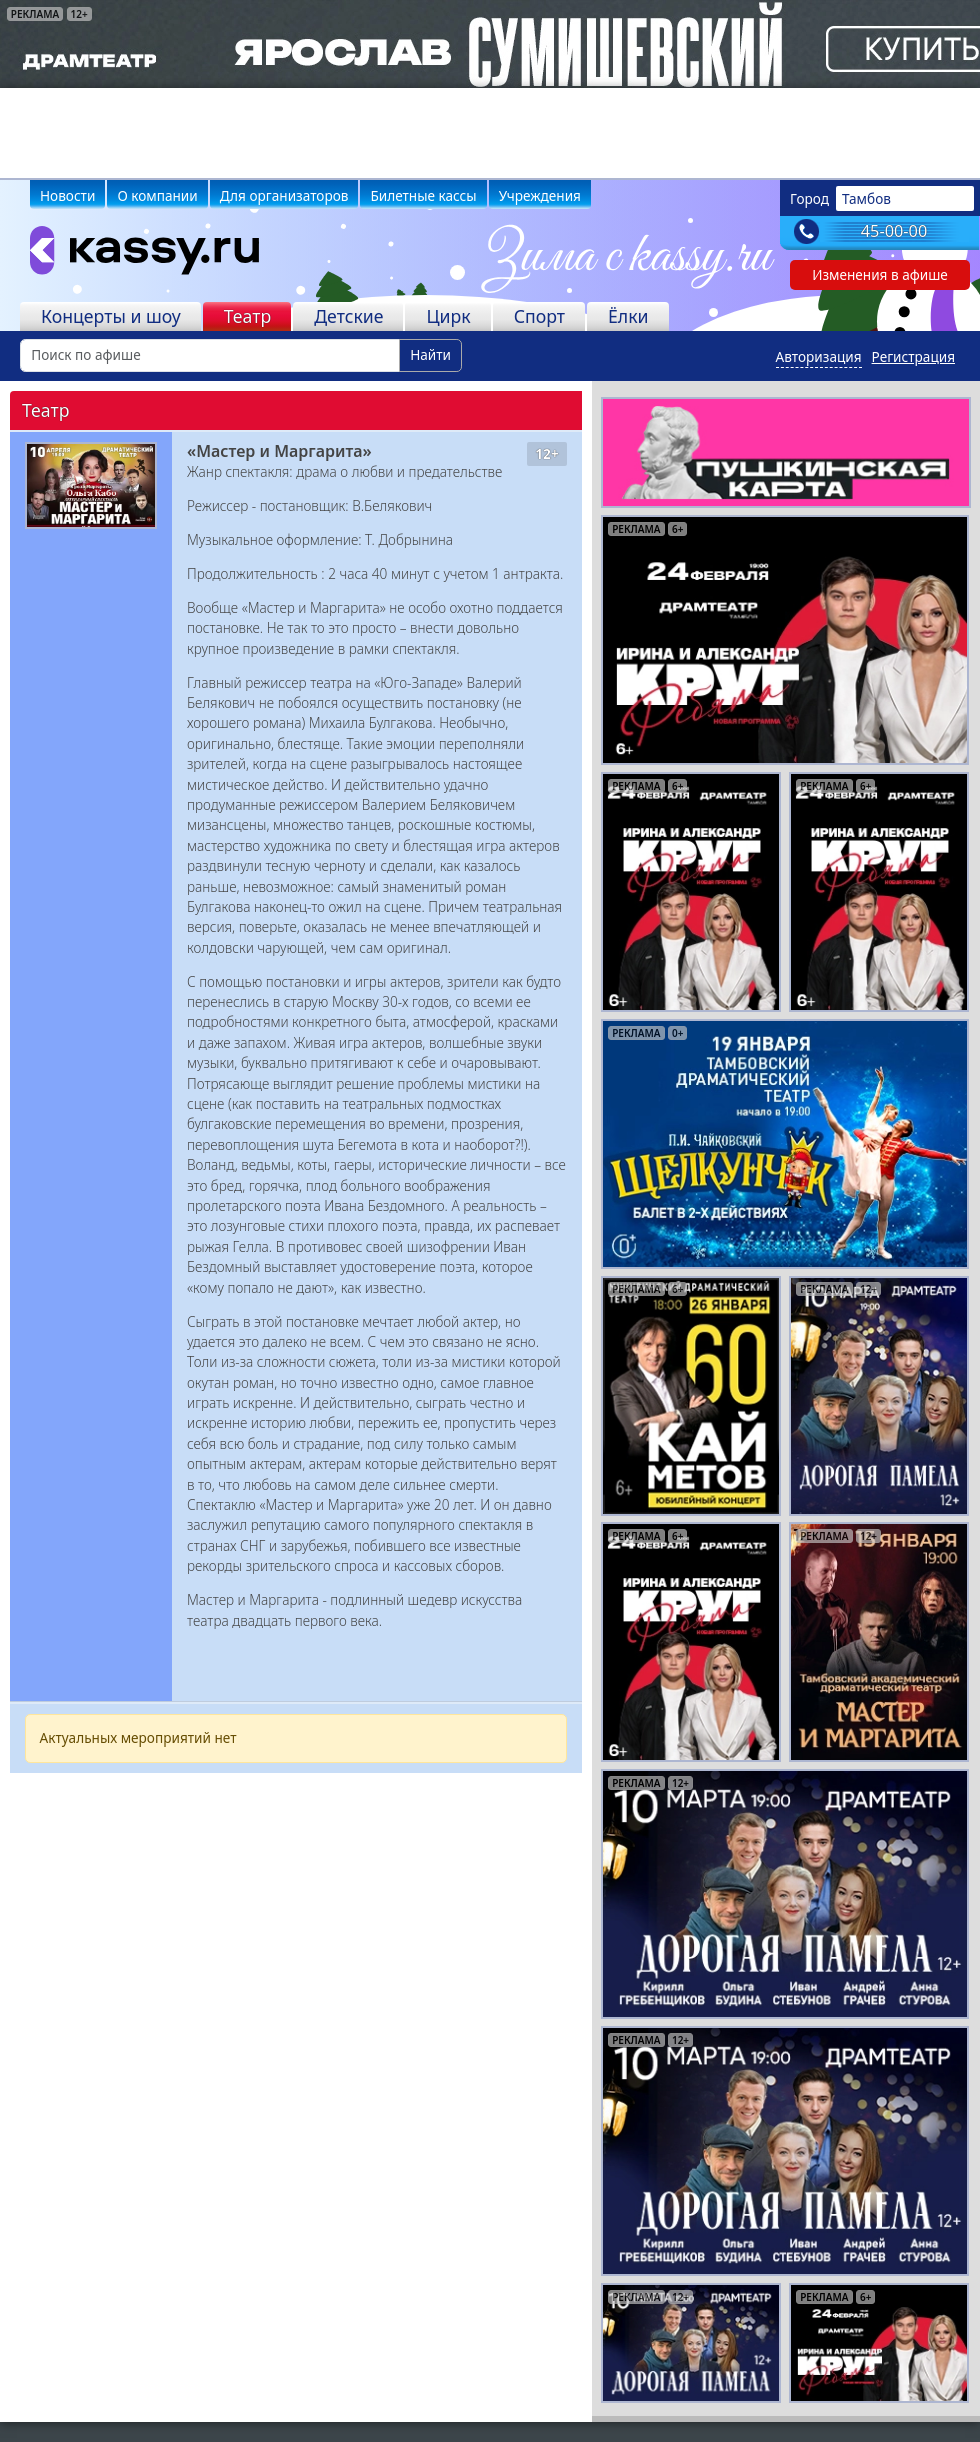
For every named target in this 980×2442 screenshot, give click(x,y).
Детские (348, 316)
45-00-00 (894, 231)
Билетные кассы (423, 195)
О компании (157, 195)
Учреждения (540, 195)
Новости (67, 195)
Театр (247, 316)
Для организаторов (284, 195)
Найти (430, 354)
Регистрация (913, 356)
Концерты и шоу (111, 316)
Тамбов (866, 198)
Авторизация (819, 356)
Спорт (539, 316)
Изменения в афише (880, 274)
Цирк (448, 316)
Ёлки (628, 316)
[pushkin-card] (785, 450)
